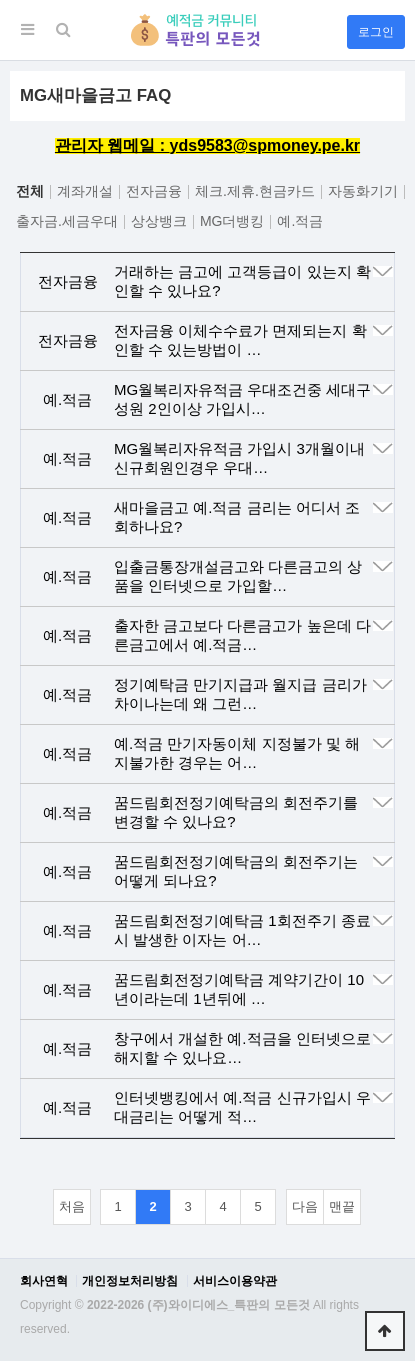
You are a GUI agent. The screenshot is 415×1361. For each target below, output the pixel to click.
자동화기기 (363, 191)
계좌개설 (85, 191)
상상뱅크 (159, 221)
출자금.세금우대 (67, 221)
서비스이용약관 (235, 1281)
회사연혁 (44, 1281)
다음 (305, 1206)
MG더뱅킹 (232, 221)
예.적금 (300, 221)
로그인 (376, 32)
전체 (30, 191)
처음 (72, 1206)
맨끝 (342, 1206)
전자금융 (154, 191)
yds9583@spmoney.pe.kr (265, 145)
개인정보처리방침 (130, 1281)
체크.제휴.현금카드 (255, 191)
